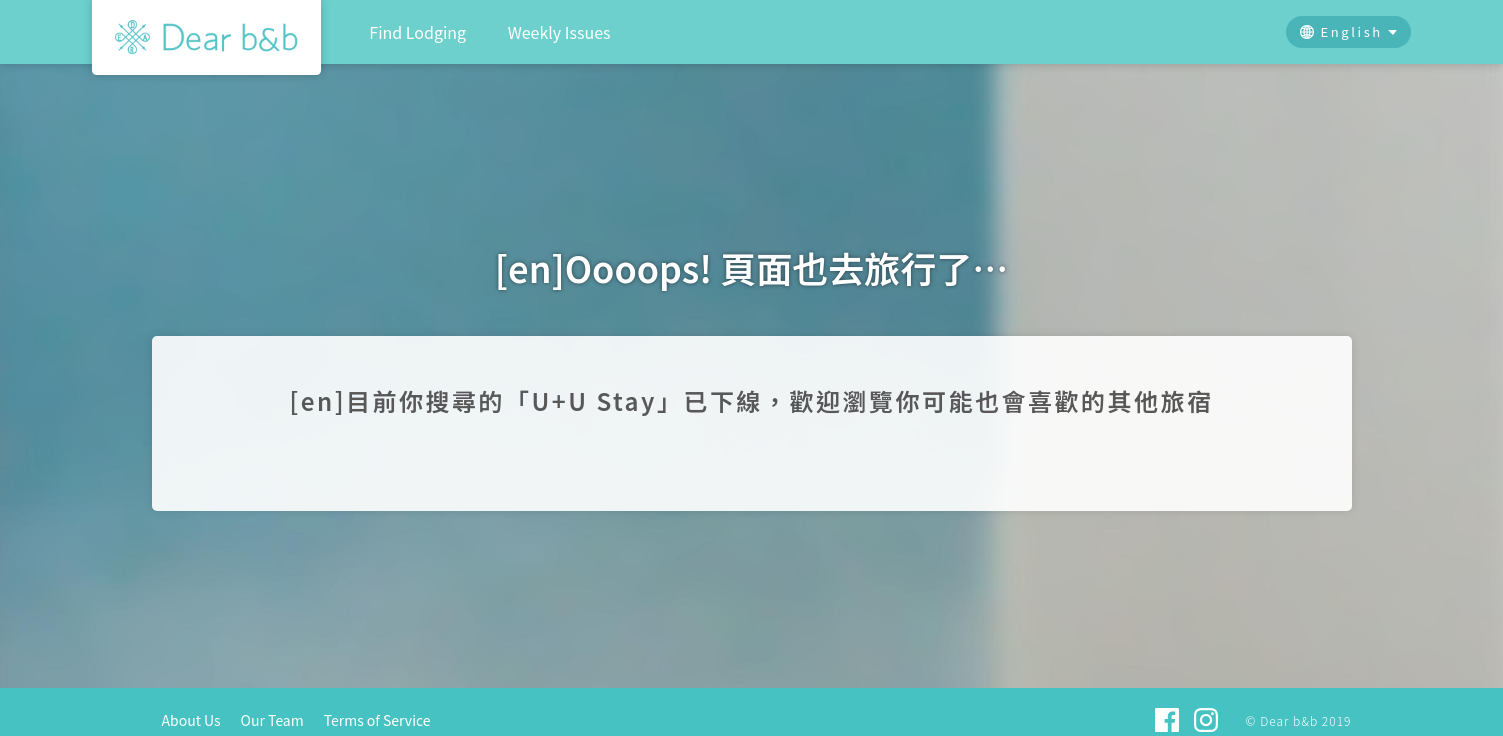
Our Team (272, 720)
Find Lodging (417, 32)
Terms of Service (377, 720)
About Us (191, 720)
